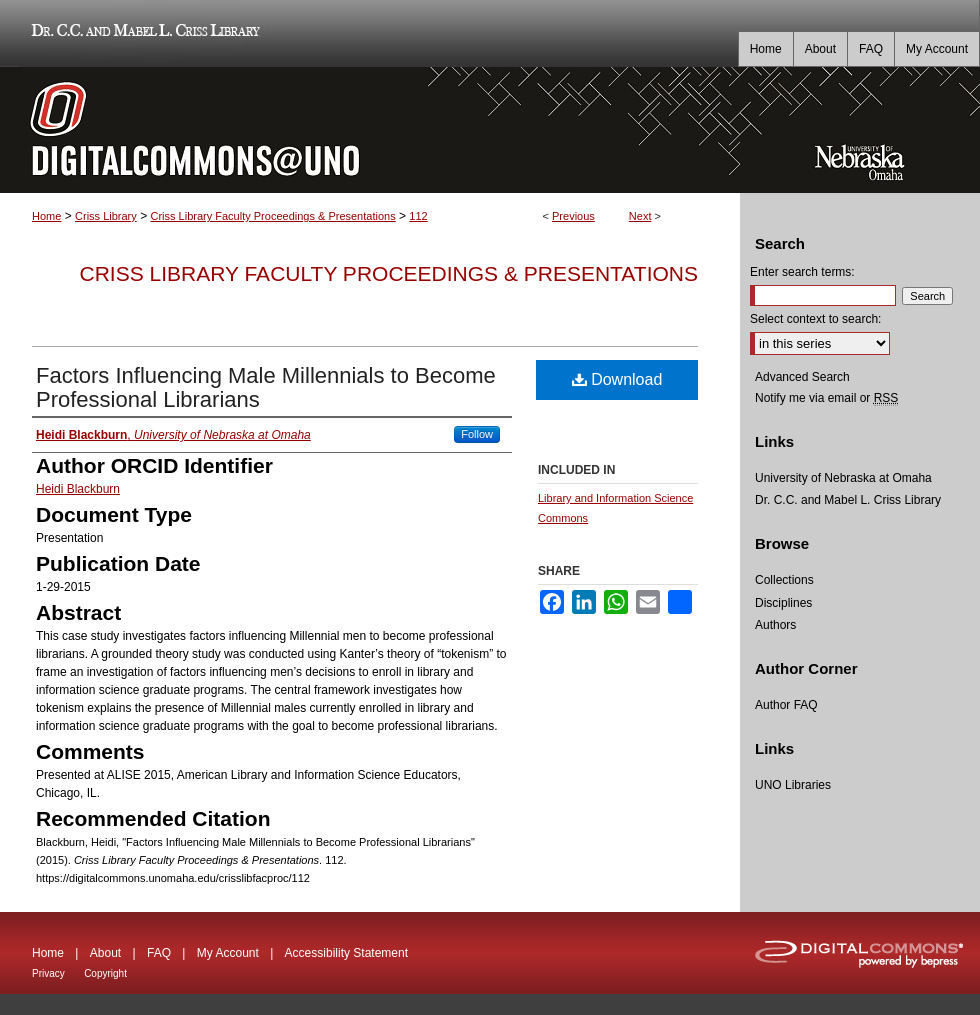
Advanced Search (802, 377)
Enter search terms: (802, 272)
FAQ (159, 953)
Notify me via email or (826, 398)
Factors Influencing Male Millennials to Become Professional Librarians (266, 387)
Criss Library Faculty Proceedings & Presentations (272, 216)
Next (640, 216)
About (105, 953)
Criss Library (106, 216)
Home (46, 216)
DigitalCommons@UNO (370, 130)
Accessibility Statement (346, 953)
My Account (228, 953)
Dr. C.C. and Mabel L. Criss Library (142, 33)
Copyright (105, 973)
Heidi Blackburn (78, 489)
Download (617, 379)
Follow (477, 434)
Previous (573, 216)
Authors (775, 625)
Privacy (48, 973)
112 (418, 216)
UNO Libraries (793, 785)
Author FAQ (786, 705)
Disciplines (783, 603)
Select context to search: (815, 319)
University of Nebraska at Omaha (843, 478)
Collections (784, 580)
